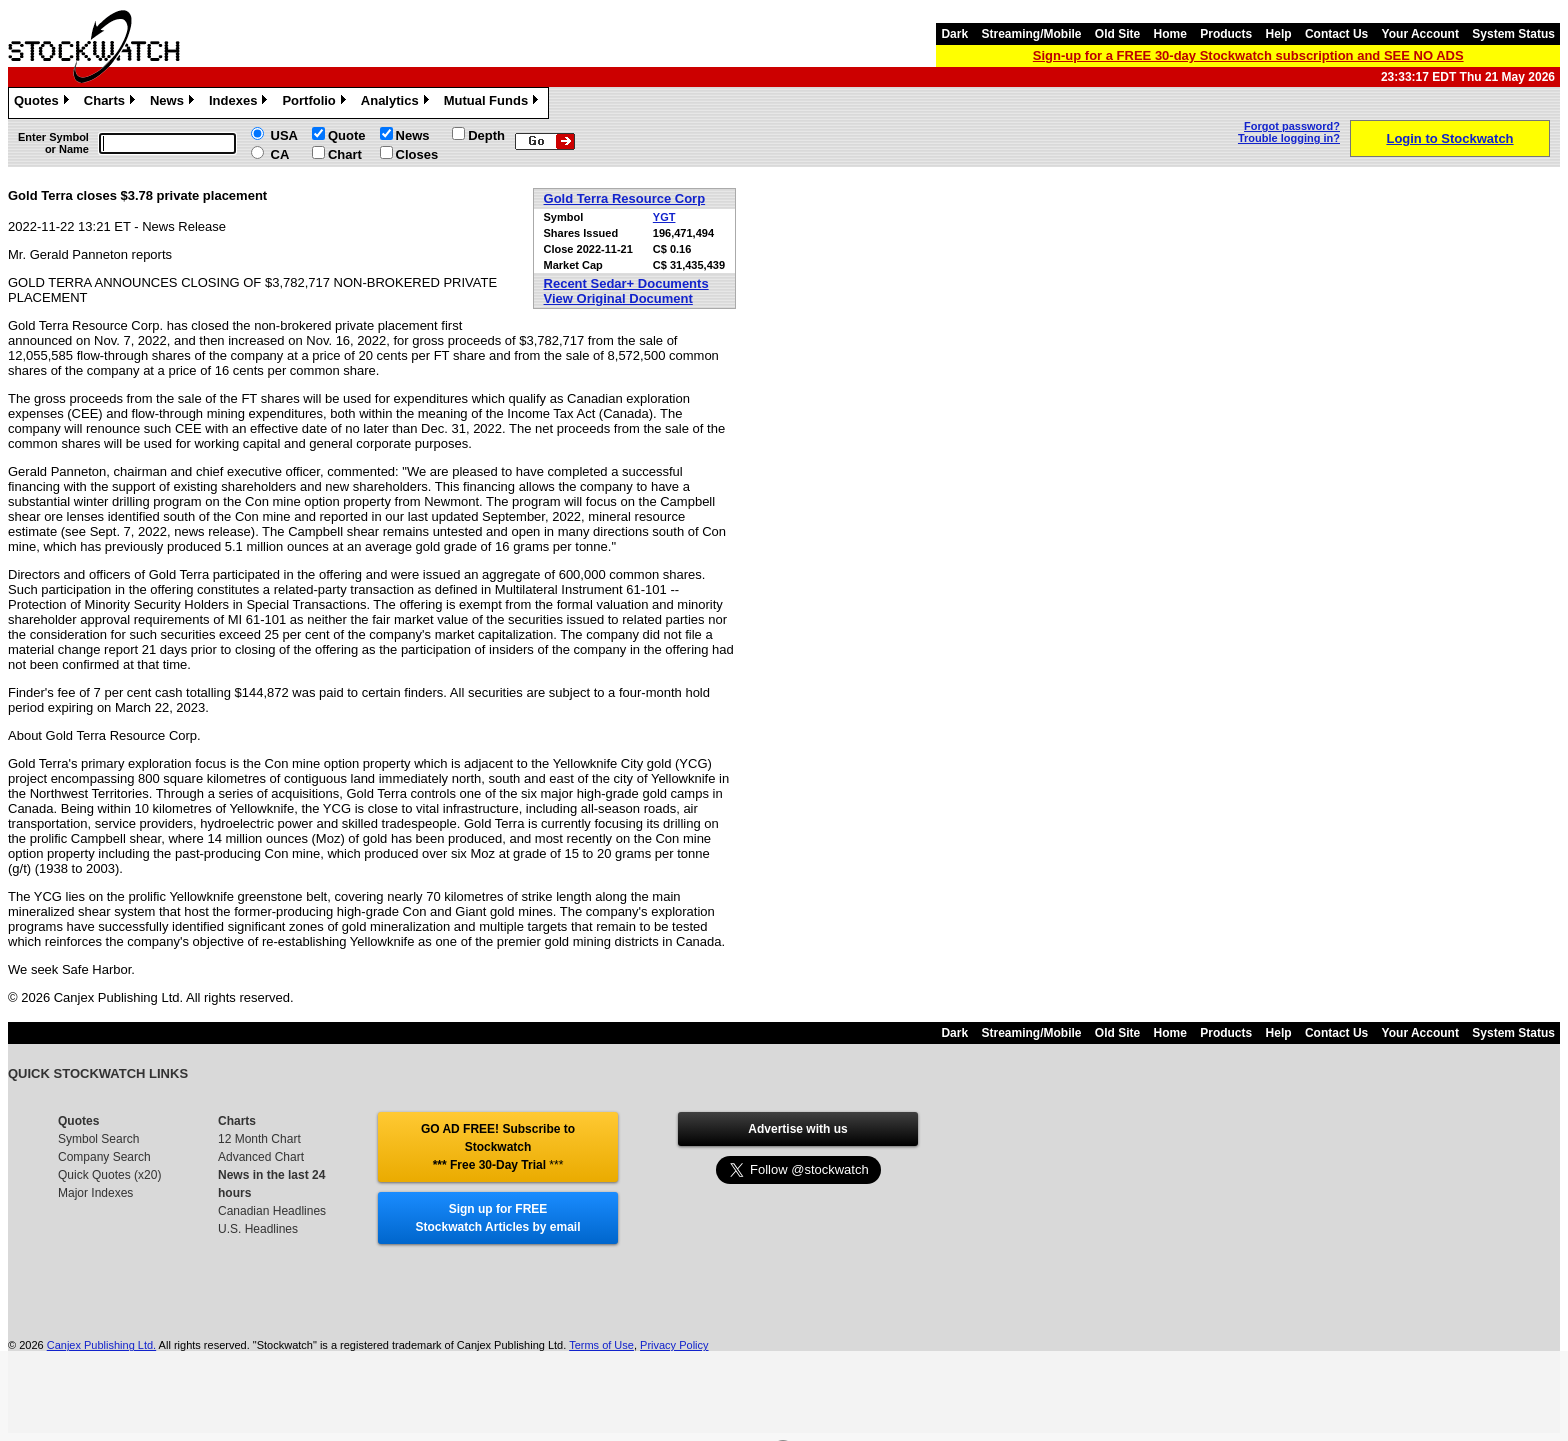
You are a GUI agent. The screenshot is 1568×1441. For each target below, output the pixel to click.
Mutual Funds (494, 103)
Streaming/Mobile (1031, 34)
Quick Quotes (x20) (109, 1175)
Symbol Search (98, 1139)
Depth (486, 135)
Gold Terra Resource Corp (625, 198)
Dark (954, 34)
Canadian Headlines (272, 1211)
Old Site (1117, 34)
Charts (112, 103)
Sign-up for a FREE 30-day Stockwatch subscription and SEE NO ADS (1248, 55)
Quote (347, 135)
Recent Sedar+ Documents (626, 283)
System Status (1513, 34)
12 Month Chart (259, 1139)
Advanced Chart (261, 1157)
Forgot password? (1292, 126)
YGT (664, 217)
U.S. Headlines (258, 1229)
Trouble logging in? (1289, 138)
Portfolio (316, 103)
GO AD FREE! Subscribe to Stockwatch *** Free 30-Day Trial (498, 1147)
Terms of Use (601, 1345)
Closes (417, 154)
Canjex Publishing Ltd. (101, 1345)
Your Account (1420, 34)
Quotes (44, 103)
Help (1279, 34)
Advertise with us (797, 1129)
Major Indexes (95, 1193)
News (174, 103)
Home (1170, 34)
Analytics (397, 103)
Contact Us (1336, 34)
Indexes (240, 103)
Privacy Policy (674, 1345)
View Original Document (618, 298)
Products (1226, 34)
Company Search (104, 1157)
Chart (345, 154)
